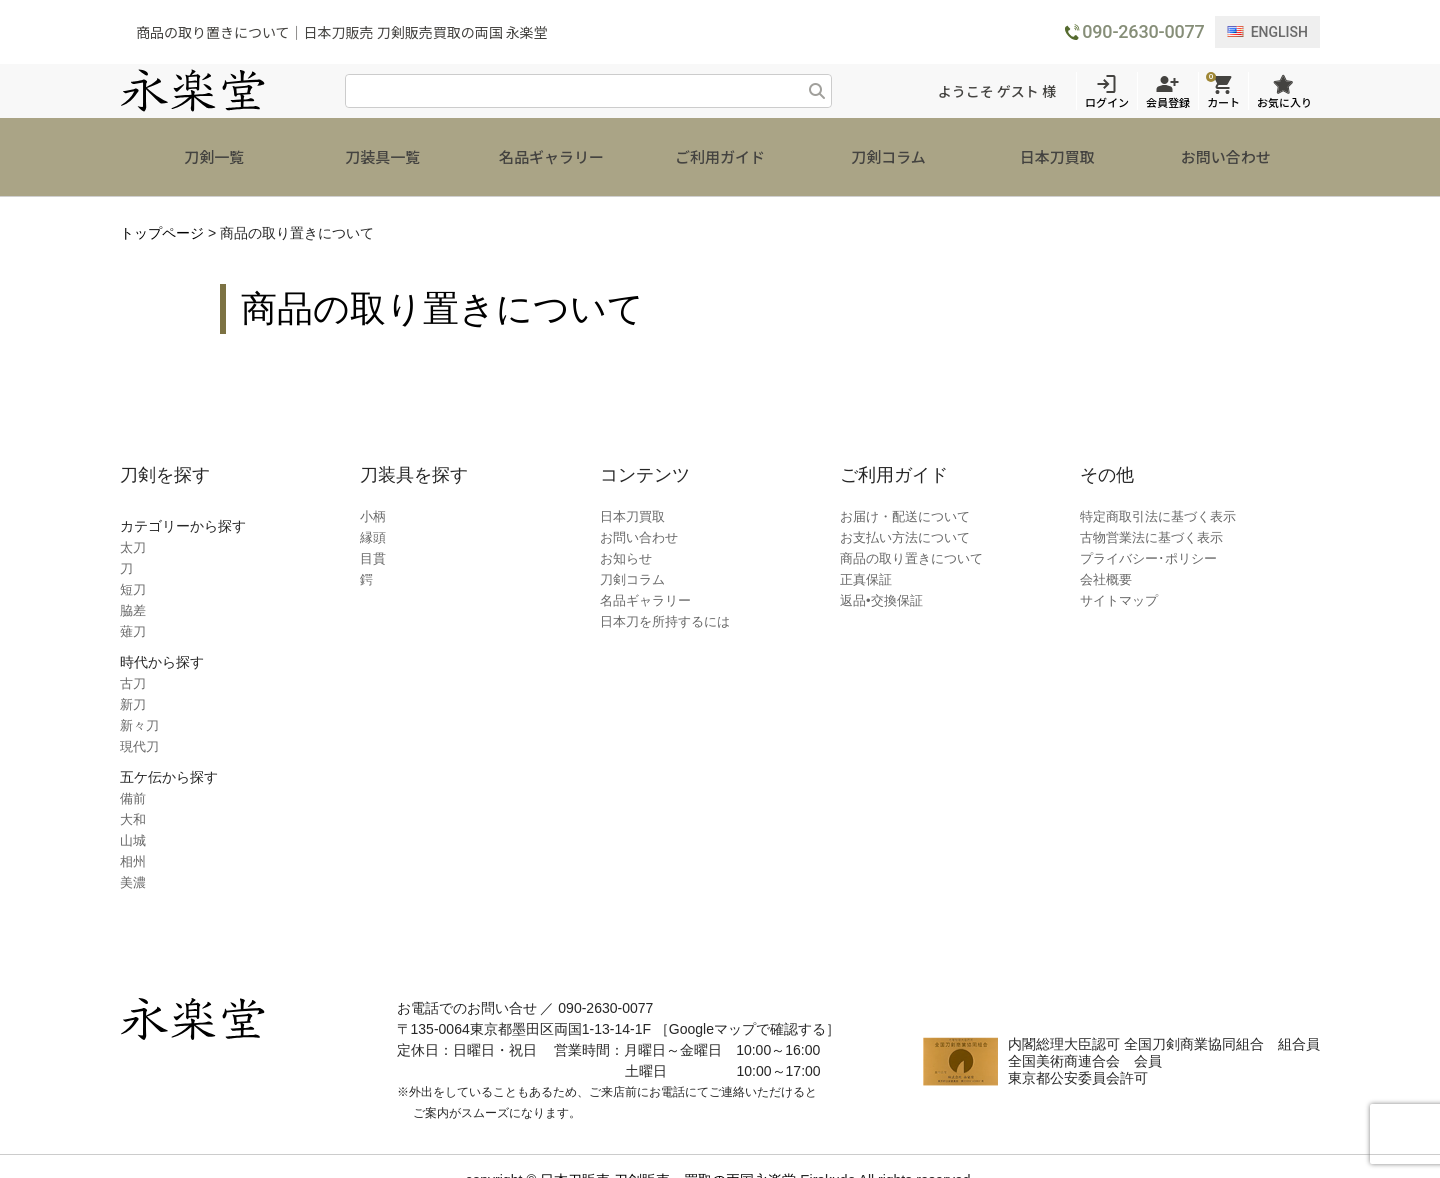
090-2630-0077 (1143, 31)
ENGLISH (1267, 32)
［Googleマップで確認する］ (747, 1001)
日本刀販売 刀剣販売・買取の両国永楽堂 (668, 1152)
